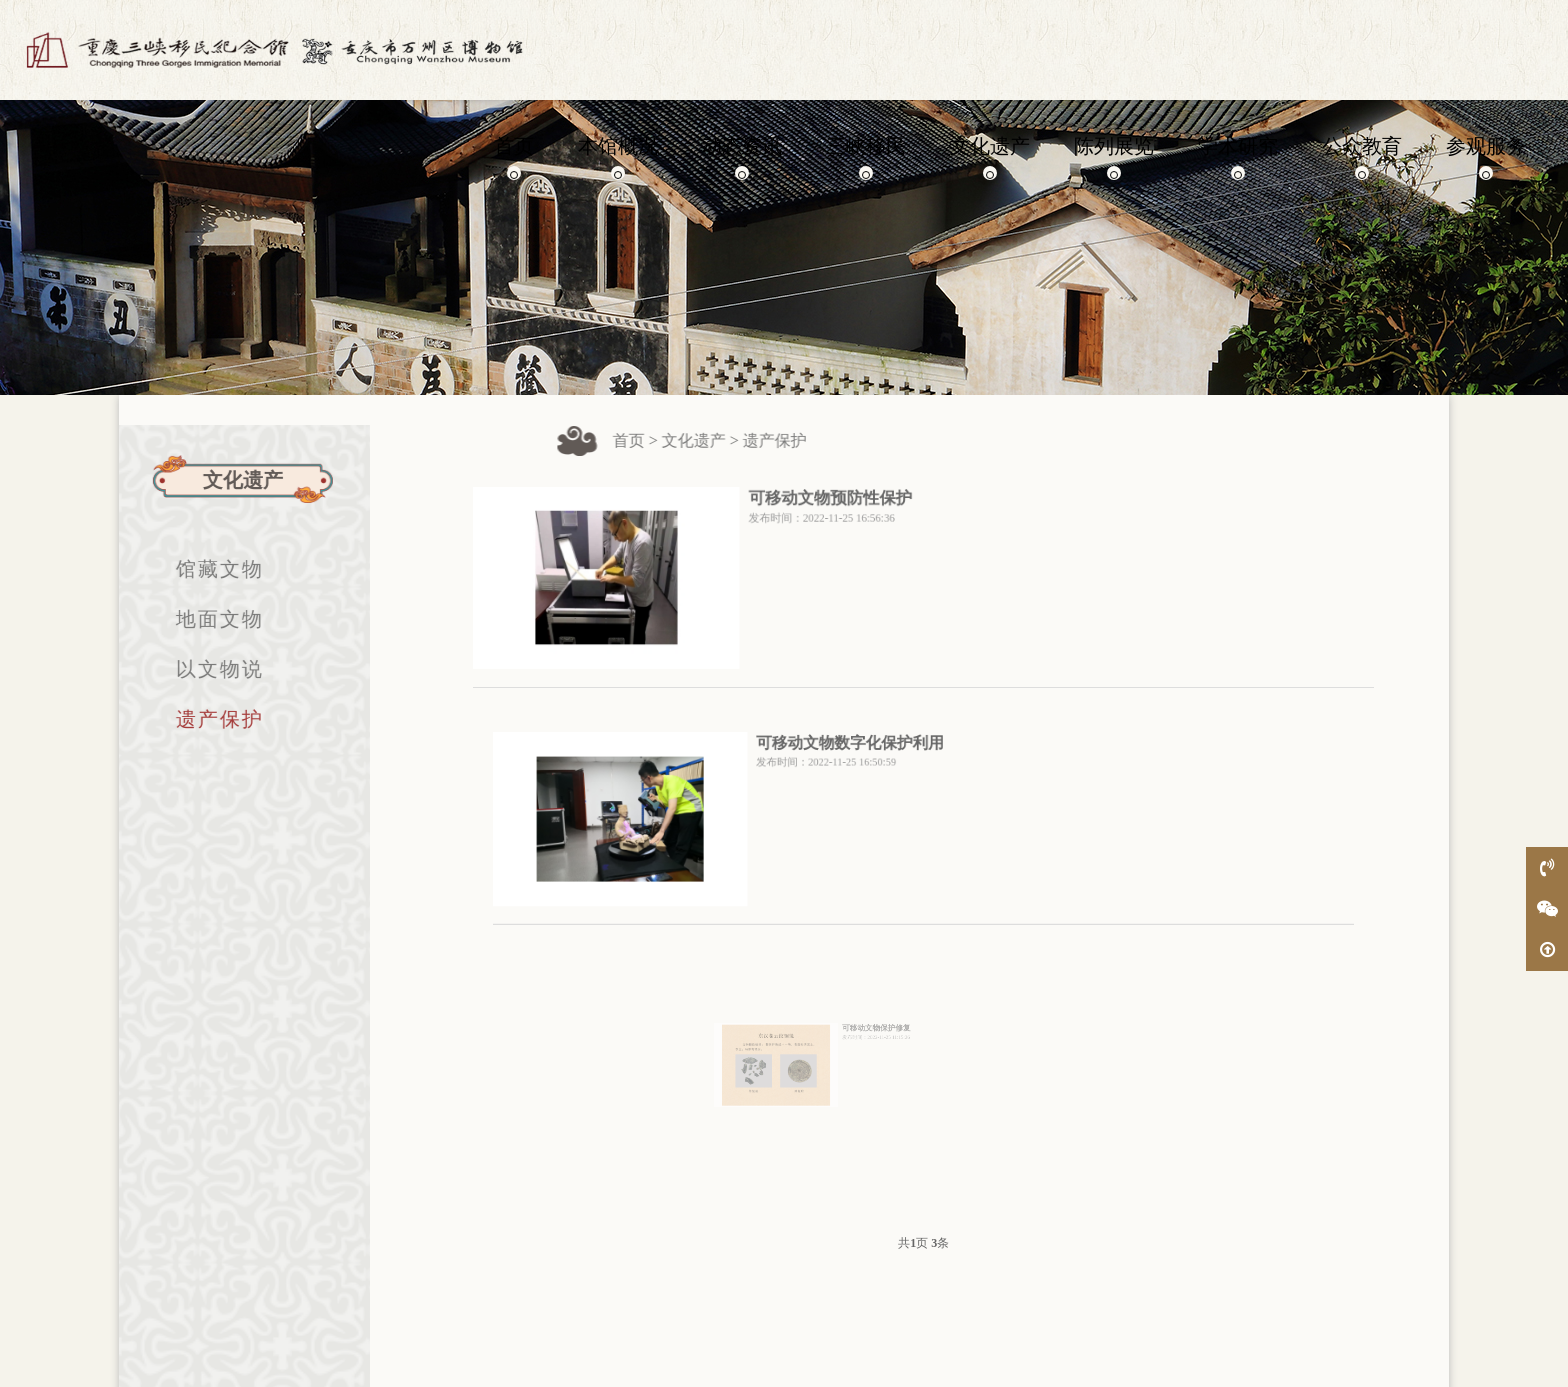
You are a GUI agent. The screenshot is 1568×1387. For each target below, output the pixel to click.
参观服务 (1486, 155)
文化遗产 (990, 155)
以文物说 (203, 669)
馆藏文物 (203, 569)
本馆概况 (618, 155)
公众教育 (1362, 155)
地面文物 (203, 619)
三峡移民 (866, 155)
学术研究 (1238, 155)
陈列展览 (1114, 155)
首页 (514, 155)
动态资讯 (742, 155)
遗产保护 (203, 719)
